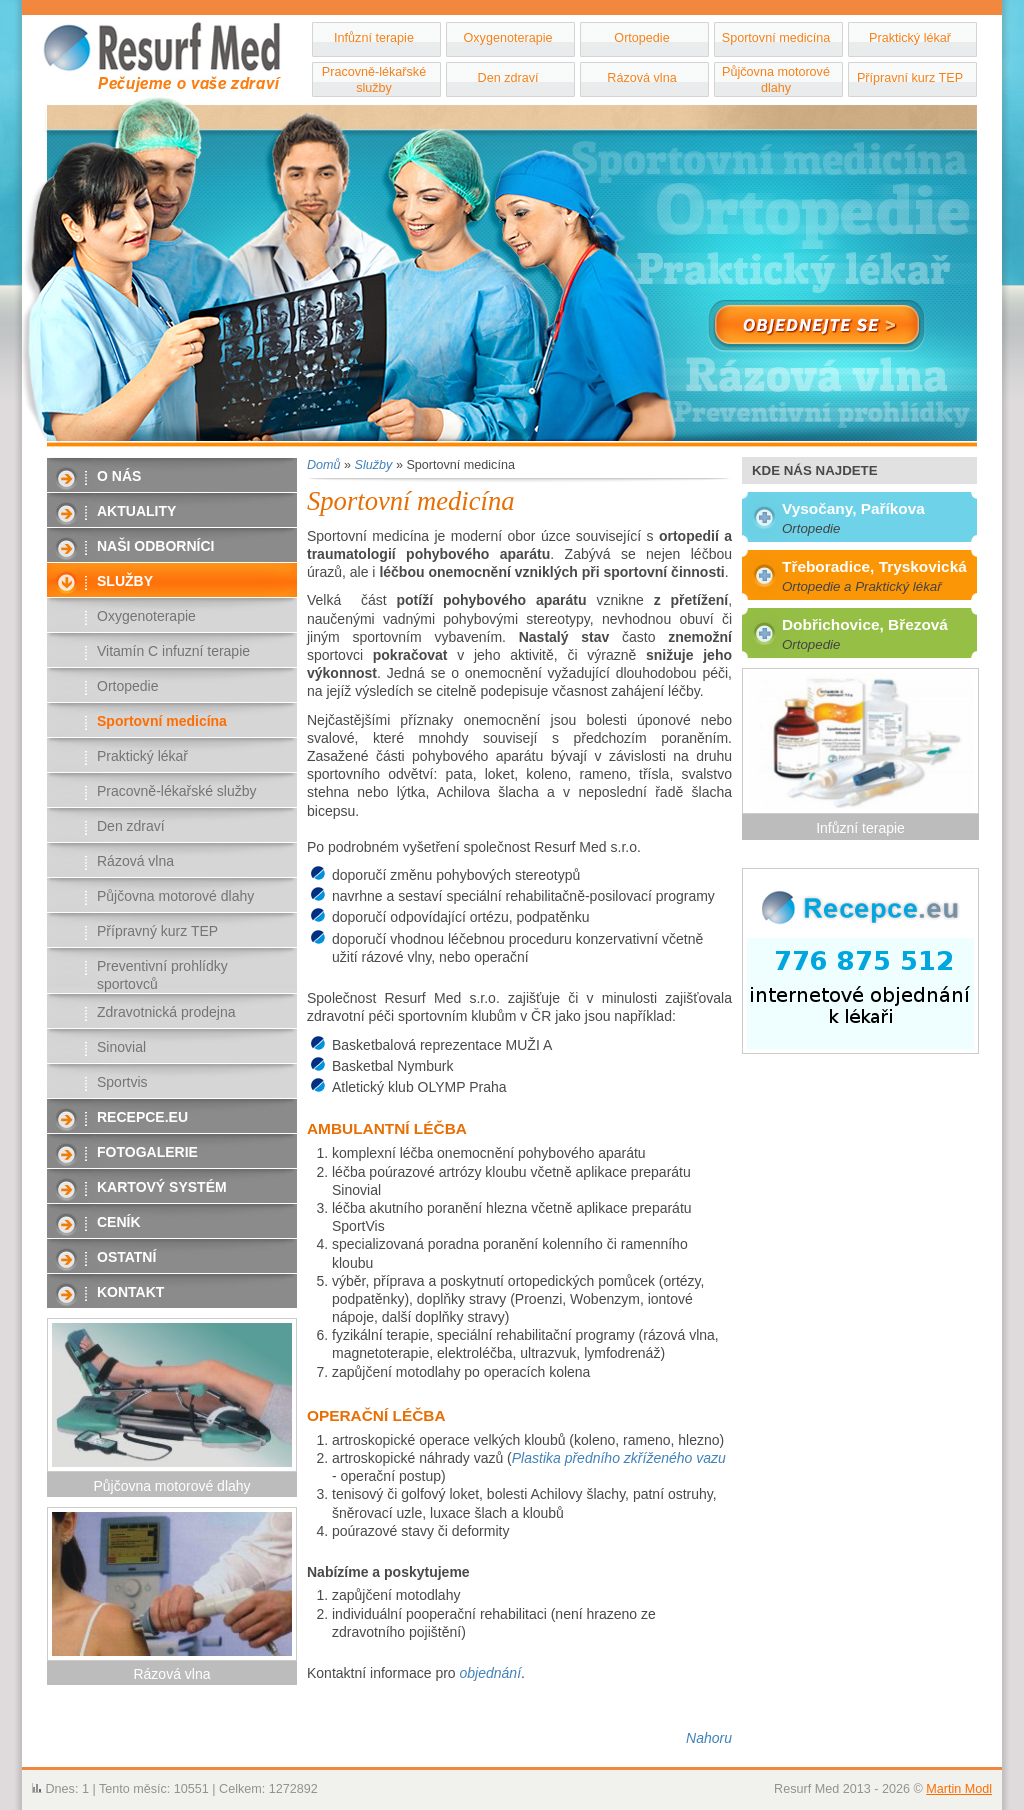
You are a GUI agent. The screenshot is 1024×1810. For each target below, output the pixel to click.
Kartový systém (162, 1187)
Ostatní (126, 1257)
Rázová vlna (641, 78)
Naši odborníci (155, 546)
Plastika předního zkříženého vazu (619, 1458)
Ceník (119, 1222)
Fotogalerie (147, 1152)
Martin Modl (959, 1789)
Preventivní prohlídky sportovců (162, 975)
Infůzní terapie (374, 38)
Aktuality (136, 511)
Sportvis (122, 1082)
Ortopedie (641, 38)
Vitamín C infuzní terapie (173, 651)
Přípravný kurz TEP (157, 931)
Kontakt (130, 1292)
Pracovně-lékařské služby (374, 80)
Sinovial (121, 1047)
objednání (491, 1673)
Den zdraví (508, 78)
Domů (324, 465)
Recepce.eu (142, 1117)
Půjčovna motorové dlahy (776, 80)
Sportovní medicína (776, 38)
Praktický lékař (910, 38)
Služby (125, 581)
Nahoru (709, 1738)
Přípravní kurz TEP (910, 78)
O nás (119, 476)
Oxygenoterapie (508, 38)
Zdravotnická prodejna (166, 1012)
